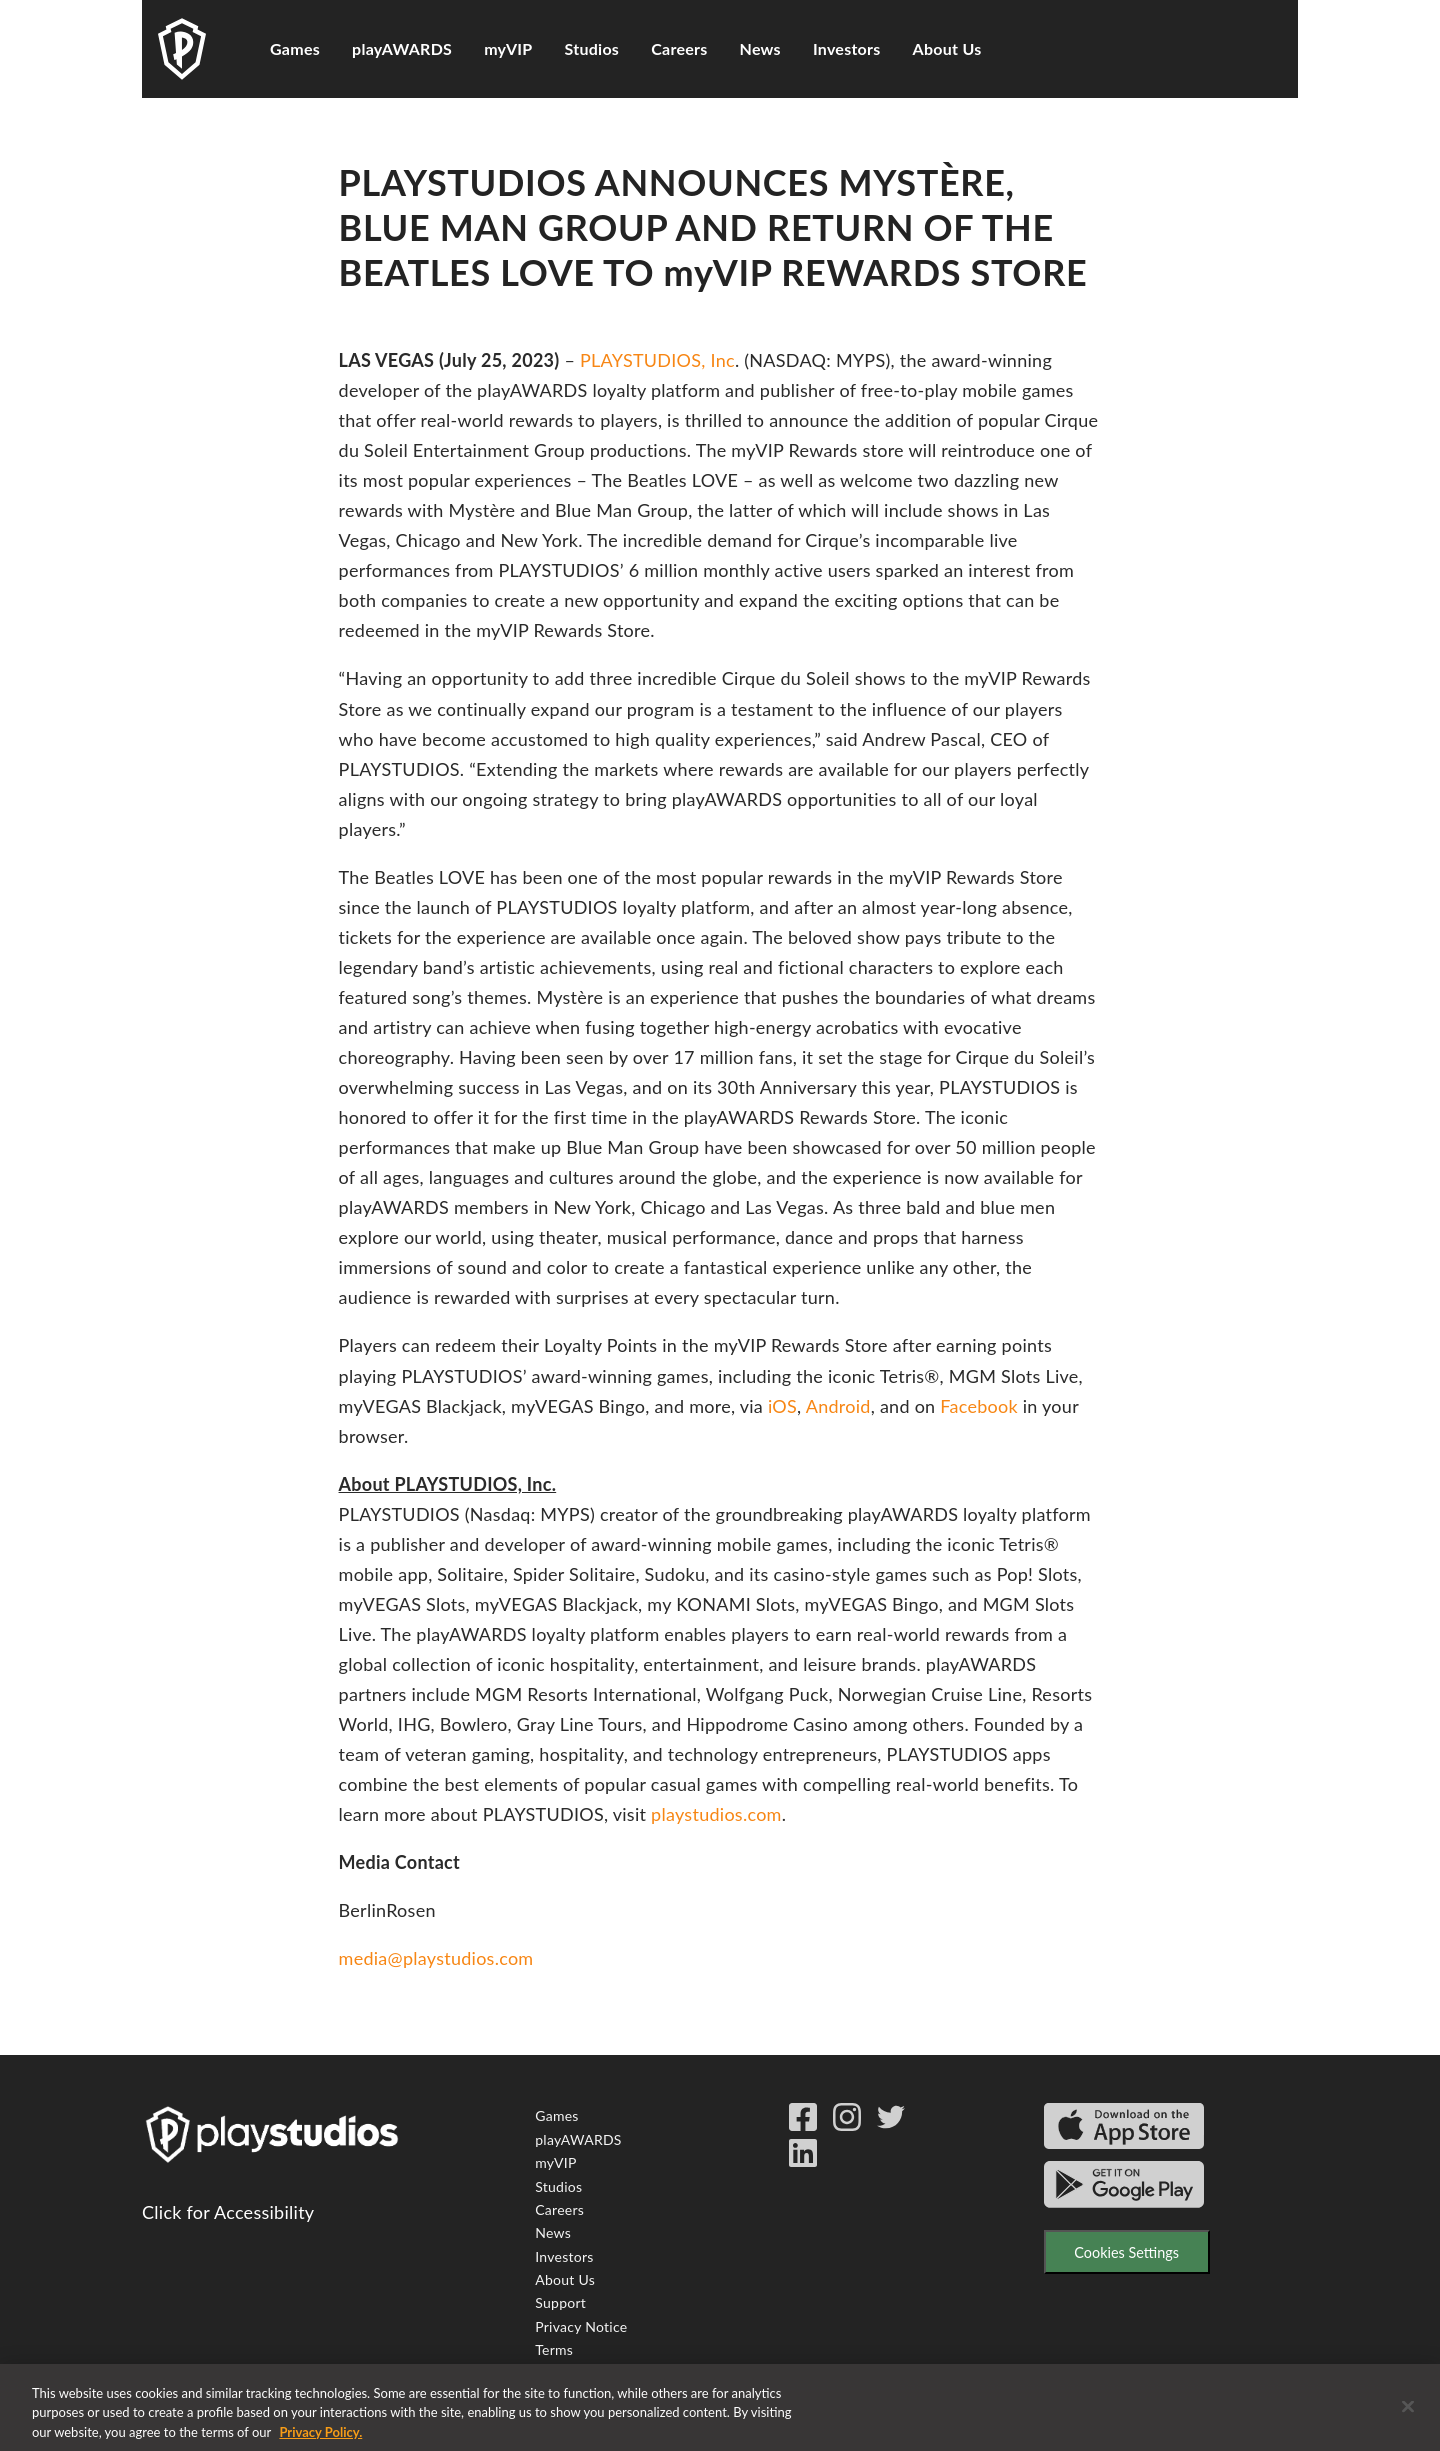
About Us (947, 48)
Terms (554, 2349)
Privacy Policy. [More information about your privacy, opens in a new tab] (320, 2440)
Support (560, 2302)
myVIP (508, 48)
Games (295, 48)
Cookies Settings (1126, 2252)
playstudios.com (716, 1814)
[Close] (1408, 2414)
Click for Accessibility (228, 2212)
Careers (679, 48)
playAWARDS (402, 48)
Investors (847, 48)
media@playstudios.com (436, 1958)
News (760, 48)
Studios (592, 48)
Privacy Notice (581, 2326)
